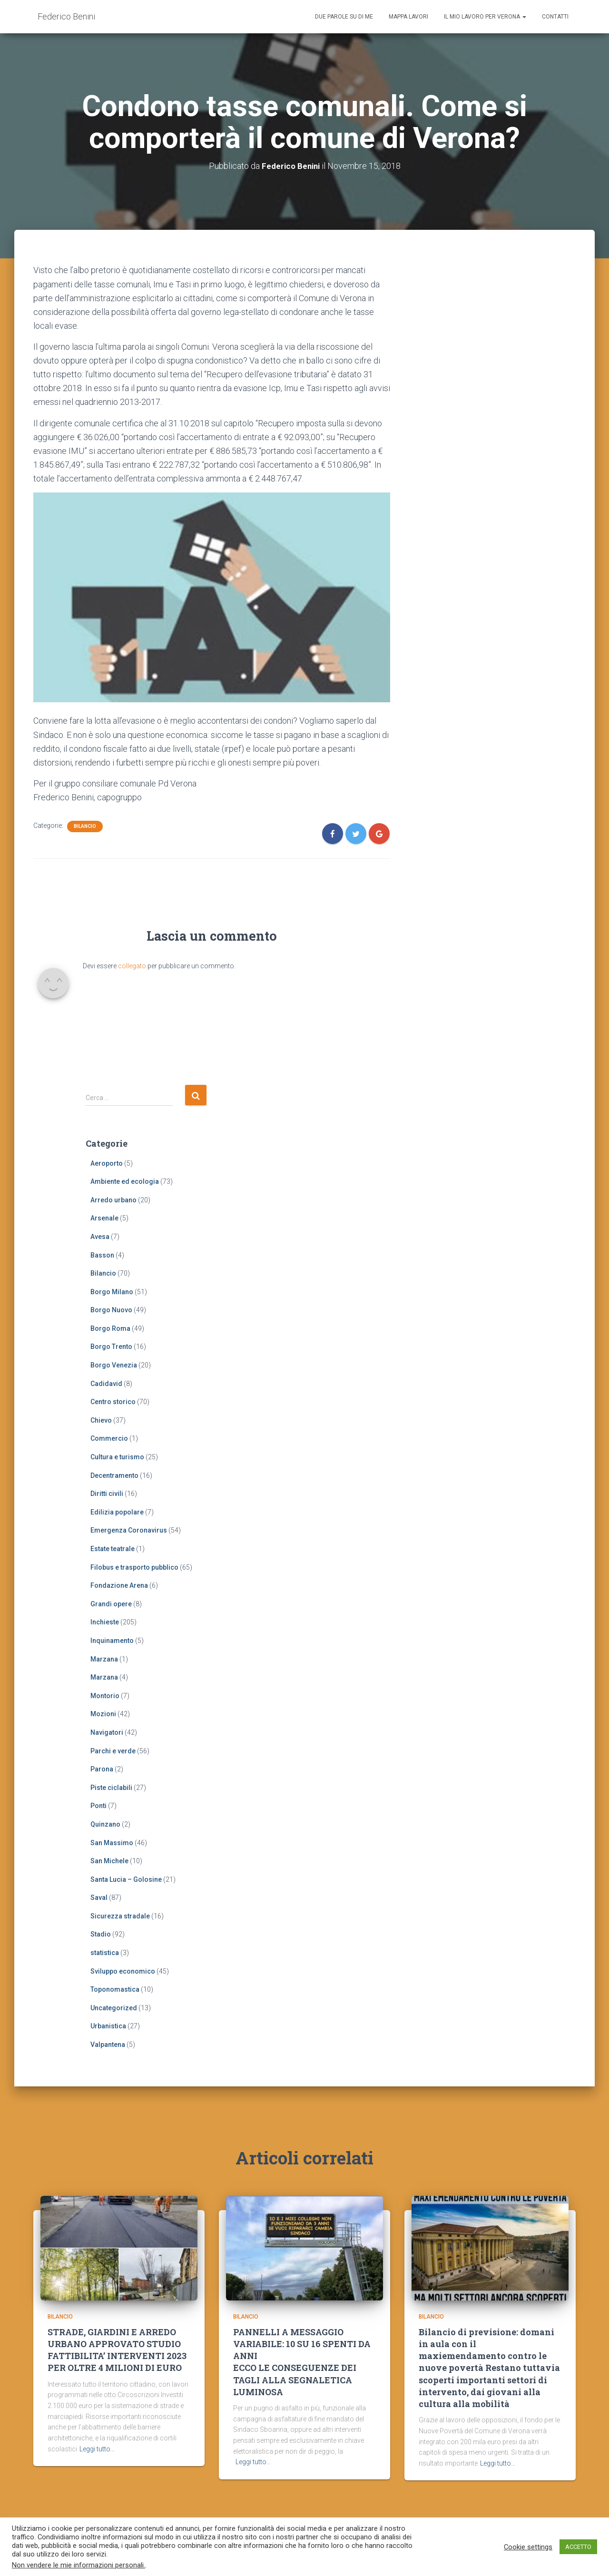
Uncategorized (113, 2008)
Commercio (109, 1438)
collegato (132, 966)
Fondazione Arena (119, 1585)
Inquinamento (112, 1640)
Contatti (555, 16)
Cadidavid (106, 1383)
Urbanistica (108, 2026)
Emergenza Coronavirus (128, 1530)
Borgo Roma (110, 1328)
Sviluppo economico (122, 1971)
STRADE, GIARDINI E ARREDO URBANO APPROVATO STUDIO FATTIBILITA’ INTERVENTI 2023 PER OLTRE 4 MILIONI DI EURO (117, 2355)
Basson (102, 1255)
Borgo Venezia (113, 1365)
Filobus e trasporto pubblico (134, 1567)
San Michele (109, 1861)
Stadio (100, 1934)
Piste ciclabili (111, 1787)
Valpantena (107, 2044)
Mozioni (103, 1714)
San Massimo (111, 1842)
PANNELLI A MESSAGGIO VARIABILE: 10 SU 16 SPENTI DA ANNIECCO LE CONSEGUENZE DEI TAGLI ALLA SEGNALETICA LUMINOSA (302, 2366)
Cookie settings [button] (528, 2547)
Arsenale (104, 1218)
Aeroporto (106, 1163)
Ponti (98, 1805)
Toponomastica (114, 1989)
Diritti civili (106, 1493)
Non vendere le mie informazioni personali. (78, 2565)
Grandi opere (111, 1604)
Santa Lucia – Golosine (126, 1879)
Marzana (104, 1658)
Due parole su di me (344, 16)
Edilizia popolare (117, 1512)
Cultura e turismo (117, 1457)
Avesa (99, 1236)
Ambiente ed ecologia (124, 1181)
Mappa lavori (408, 16)
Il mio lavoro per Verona (485, 16)
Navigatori (106, 1732)
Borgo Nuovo (111, 1310)
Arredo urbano (113, 1200)
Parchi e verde (113, 1750)
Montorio (104, 1696)
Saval (99, 1897)
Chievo (101, 1420)
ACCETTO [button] (578, 2546)
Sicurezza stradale (120, 1916)
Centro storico (113, 1402)
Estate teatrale (112, 1549)
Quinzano (105, 1824)
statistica (104, 1953)
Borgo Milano (111, 1292)
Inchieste (104, 1622)
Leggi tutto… (97, 2453)
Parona (101, 1769)
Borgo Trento (111, 1346)
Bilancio (85, 826)
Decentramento (114, 1475)
